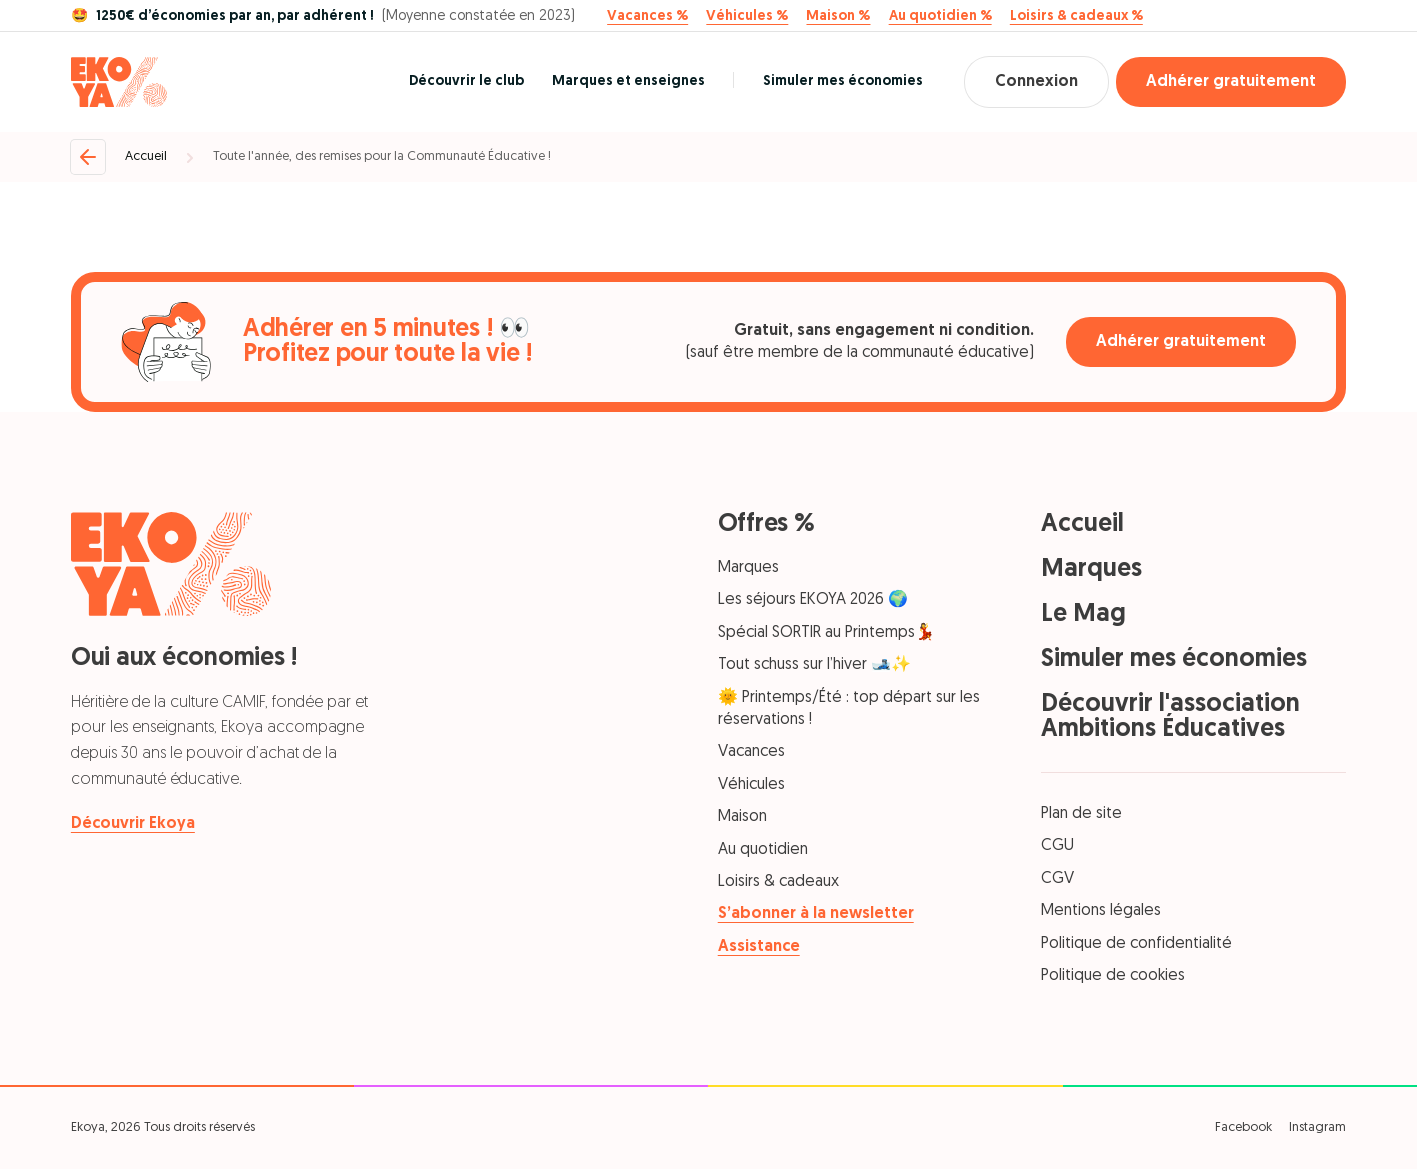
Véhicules (751, 785)
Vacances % (647, 17)
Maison (742, 817)
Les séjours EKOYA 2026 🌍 (813, 600)
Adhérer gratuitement (1231, 82)
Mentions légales (1101, 911)
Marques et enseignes (628, 81)
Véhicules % (747, 17)
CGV (1057, 879)
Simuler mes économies (843, 81)
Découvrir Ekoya (133, 824)
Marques (748, 568)
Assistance (759, 947)
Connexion (1036, 82)
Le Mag (1083, 614)
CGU (1057, 846)
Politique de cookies (1113, 976)
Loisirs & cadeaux (778, 882)
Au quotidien (763, 850)
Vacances (751, 752)
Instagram (1317, 1127)
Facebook (1243, 1127)
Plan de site (1081, 814)
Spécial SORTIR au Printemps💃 (826, 633)
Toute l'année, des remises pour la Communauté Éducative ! (382, 156)
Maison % (838, 17)
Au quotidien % (940, 17)
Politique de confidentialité (1136, 944)
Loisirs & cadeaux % (1076, 17)
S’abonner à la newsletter (816, 914)
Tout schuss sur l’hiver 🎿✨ (814, 665)
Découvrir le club (466, 81)
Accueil (146, 156)
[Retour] (88, 157)
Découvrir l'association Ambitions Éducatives (1170, 717)
